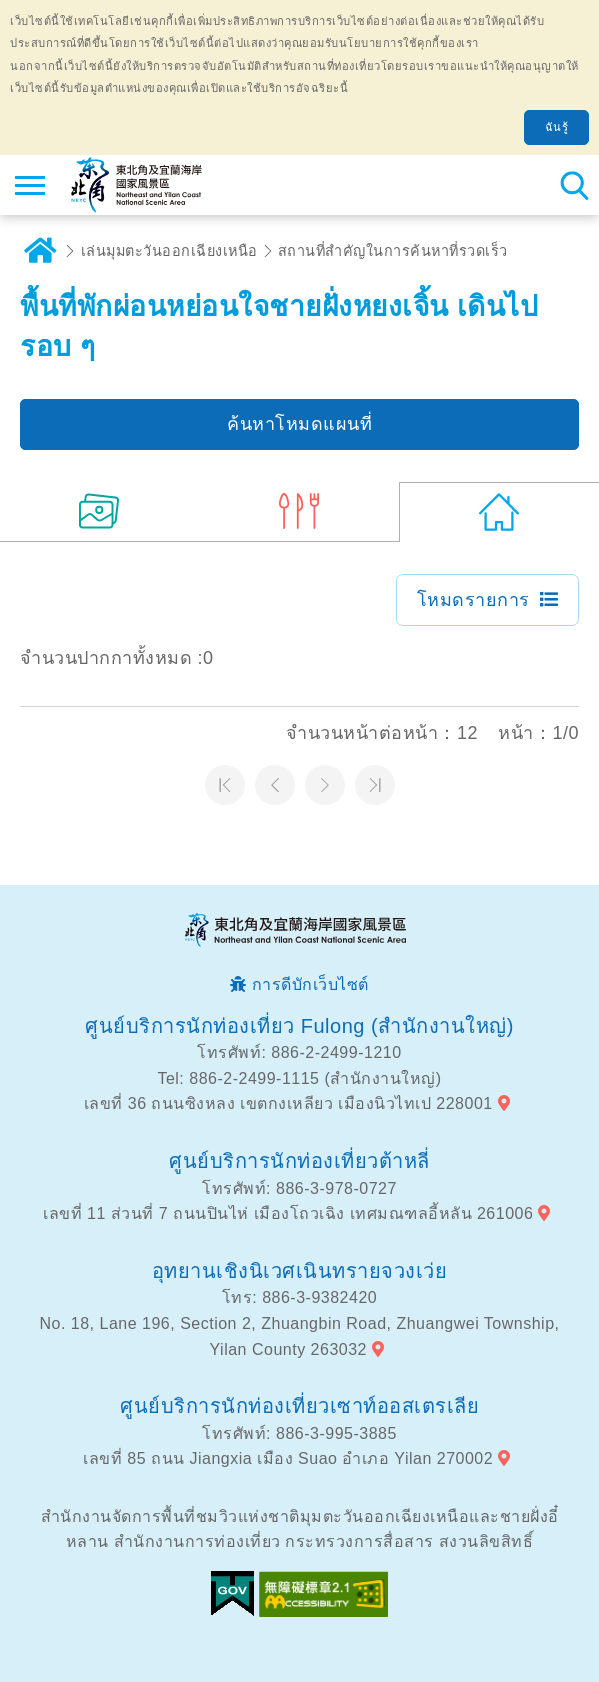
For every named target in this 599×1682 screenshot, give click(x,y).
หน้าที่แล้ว (275, 785)
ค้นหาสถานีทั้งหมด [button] (574, 185)
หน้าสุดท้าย (375, 785)
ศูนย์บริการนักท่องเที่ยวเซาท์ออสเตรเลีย (299, 1406)
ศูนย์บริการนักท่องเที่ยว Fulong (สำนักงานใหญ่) (299, 1026)
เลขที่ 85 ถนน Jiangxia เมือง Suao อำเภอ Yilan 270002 (288, 1458)
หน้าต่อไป (325, 785)
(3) (300, 512)
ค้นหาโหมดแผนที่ (299, 424)
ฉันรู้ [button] (557, 127)
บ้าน (40, 251)
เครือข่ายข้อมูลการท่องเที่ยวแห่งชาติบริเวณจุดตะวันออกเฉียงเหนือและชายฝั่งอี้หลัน (136, 185)
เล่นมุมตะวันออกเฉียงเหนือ (169, 251)
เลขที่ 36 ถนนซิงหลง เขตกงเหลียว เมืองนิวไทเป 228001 (288, 1103)
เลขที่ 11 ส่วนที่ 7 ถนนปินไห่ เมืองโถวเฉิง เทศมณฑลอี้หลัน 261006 (288, 1213)
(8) (100, 512)
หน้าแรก (225, 785)
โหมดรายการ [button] (473, 600)
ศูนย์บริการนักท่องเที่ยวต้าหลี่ (299, 1161)
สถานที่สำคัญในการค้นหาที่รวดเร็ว (393, 251)
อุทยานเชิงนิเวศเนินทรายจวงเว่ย (300, 1271)
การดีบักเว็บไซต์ (310, 984)
